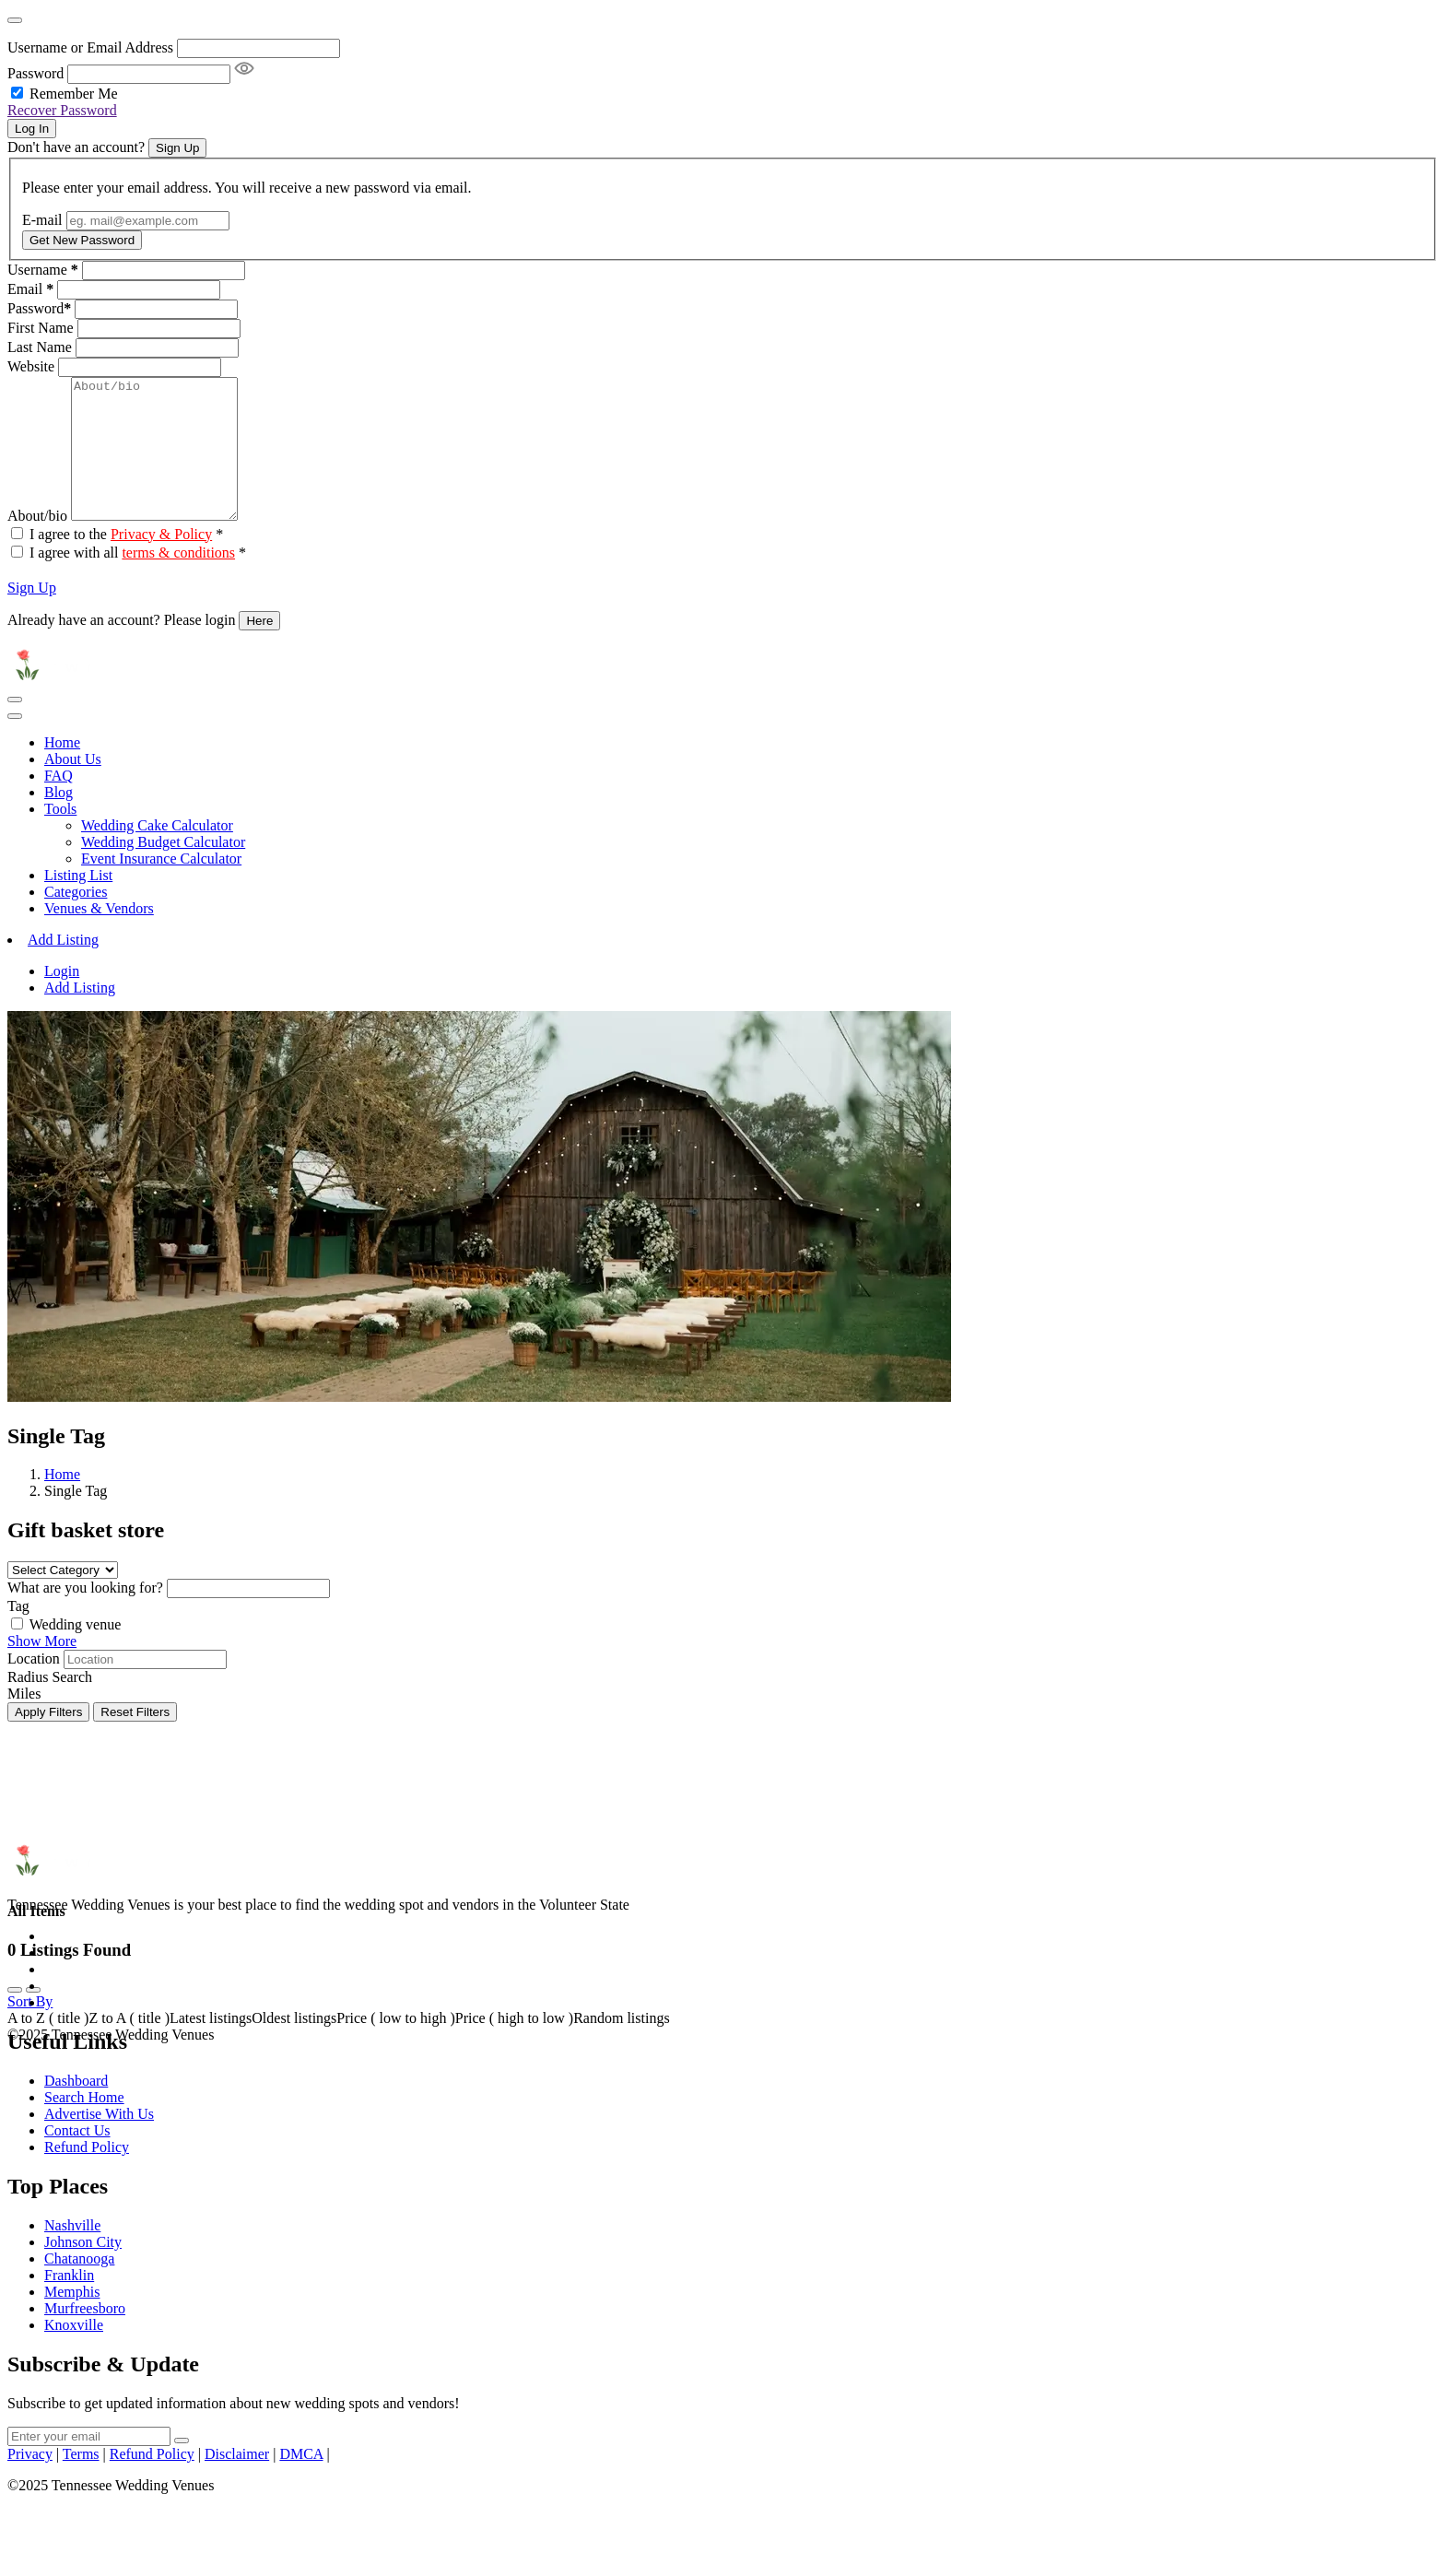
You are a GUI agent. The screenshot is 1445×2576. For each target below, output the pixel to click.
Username (42, 269)
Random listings (621, 2045)
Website (30, 366)
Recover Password (62, 110)
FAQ (58, 803)
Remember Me (73, 93)
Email (30, 289)
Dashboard (76, 2108)
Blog (58, 820)
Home (62, 770)
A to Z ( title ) (47, 2045)
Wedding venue (75, 1652)
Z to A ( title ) (129, 2045)
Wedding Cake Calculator (157, 853)
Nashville (72, 2253)
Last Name (39, 347)
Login (61, 998)
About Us (72, 786)
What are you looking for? (85, 1615)
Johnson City (83, 2269)
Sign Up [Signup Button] (177, 148)
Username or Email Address (90, 47)
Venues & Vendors (99, 936)
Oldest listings (294, 2045)
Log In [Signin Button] (32, 128)
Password (35, 73)
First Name (40, 327)
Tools (60, 836)
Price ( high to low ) (514, 2045)
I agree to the (126, 562)
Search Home (84, 2125)
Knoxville (73, 2352)
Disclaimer (237, 2481)
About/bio (37, 543)
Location (33, 1686)
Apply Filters (48, 1740)
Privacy (30, 2481)
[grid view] (14, 2017)
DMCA (301, 2481)
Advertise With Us (99, 2141)
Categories (75, 919)
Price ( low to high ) (395, 2045)
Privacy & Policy (161, 562)
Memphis (72, 2319)
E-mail (42, 220)
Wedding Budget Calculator (163, 869)
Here (259, 648)
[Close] (14, 20)
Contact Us (77, 2158)
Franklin (69, 2303)
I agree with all (137, 580)
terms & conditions (178, 580)
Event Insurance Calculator (161, 886)
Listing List (78, 903)
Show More (41, 1668)
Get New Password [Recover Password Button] (82, 240)
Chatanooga (79, 2286)
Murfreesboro (84, 2336)
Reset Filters (135, 1740)
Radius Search (49, 1704)
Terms (81, 2481)
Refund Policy (86, 2174)
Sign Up (31, 615)
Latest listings (211, 2045)
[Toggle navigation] (14, 727)
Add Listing (63, 967)
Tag (18, 1633)
